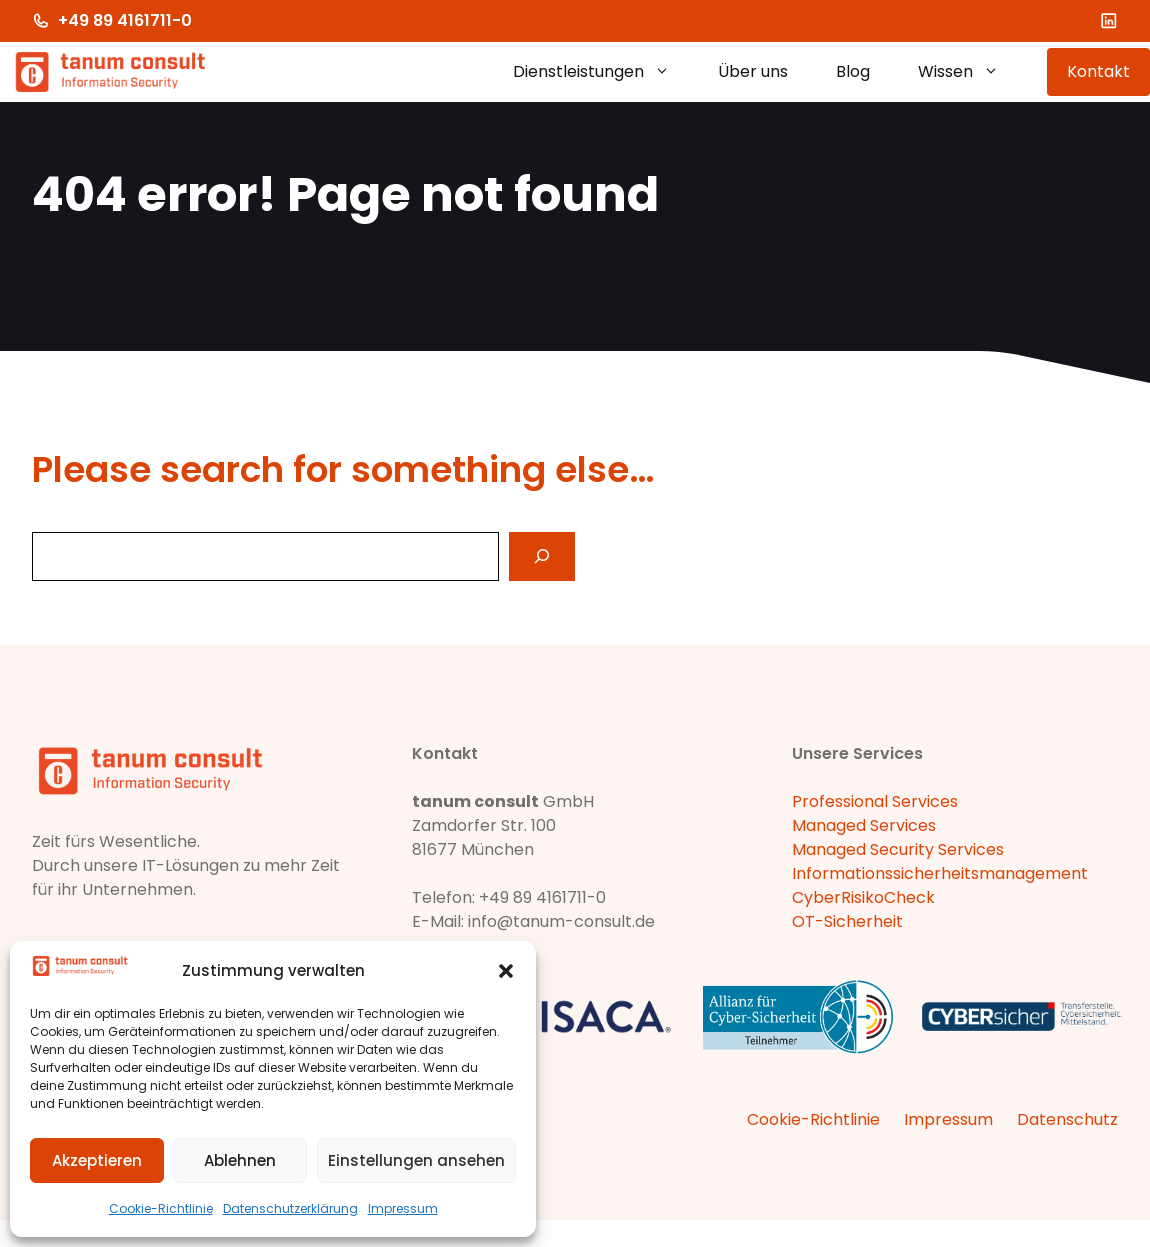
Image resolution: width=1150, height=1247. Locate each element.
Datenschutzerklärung (290, 1208)
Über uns (753, 71)
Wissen (970, 72)
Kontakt (1098, 71)
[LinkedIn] (1109, 21)
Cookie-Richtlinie (161, 1208)
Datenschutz (1067, 1119)
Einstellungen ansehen (416, 1160)
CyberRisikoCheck (863, 897)
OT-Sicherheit (847, 921)
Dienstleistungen (603, 72)
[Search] (542, 556)
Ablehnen (240, 1160)
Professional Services (875, 801)
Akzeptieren (97, 1160)
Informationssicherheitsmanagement (940, 873)
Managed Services (864, 825)
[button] (506, 971)
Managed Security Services (898, 849)
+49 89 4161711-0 (125, 20)
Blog (853, 71)
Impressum (403, 1208)
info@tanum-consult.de (561, 921)
